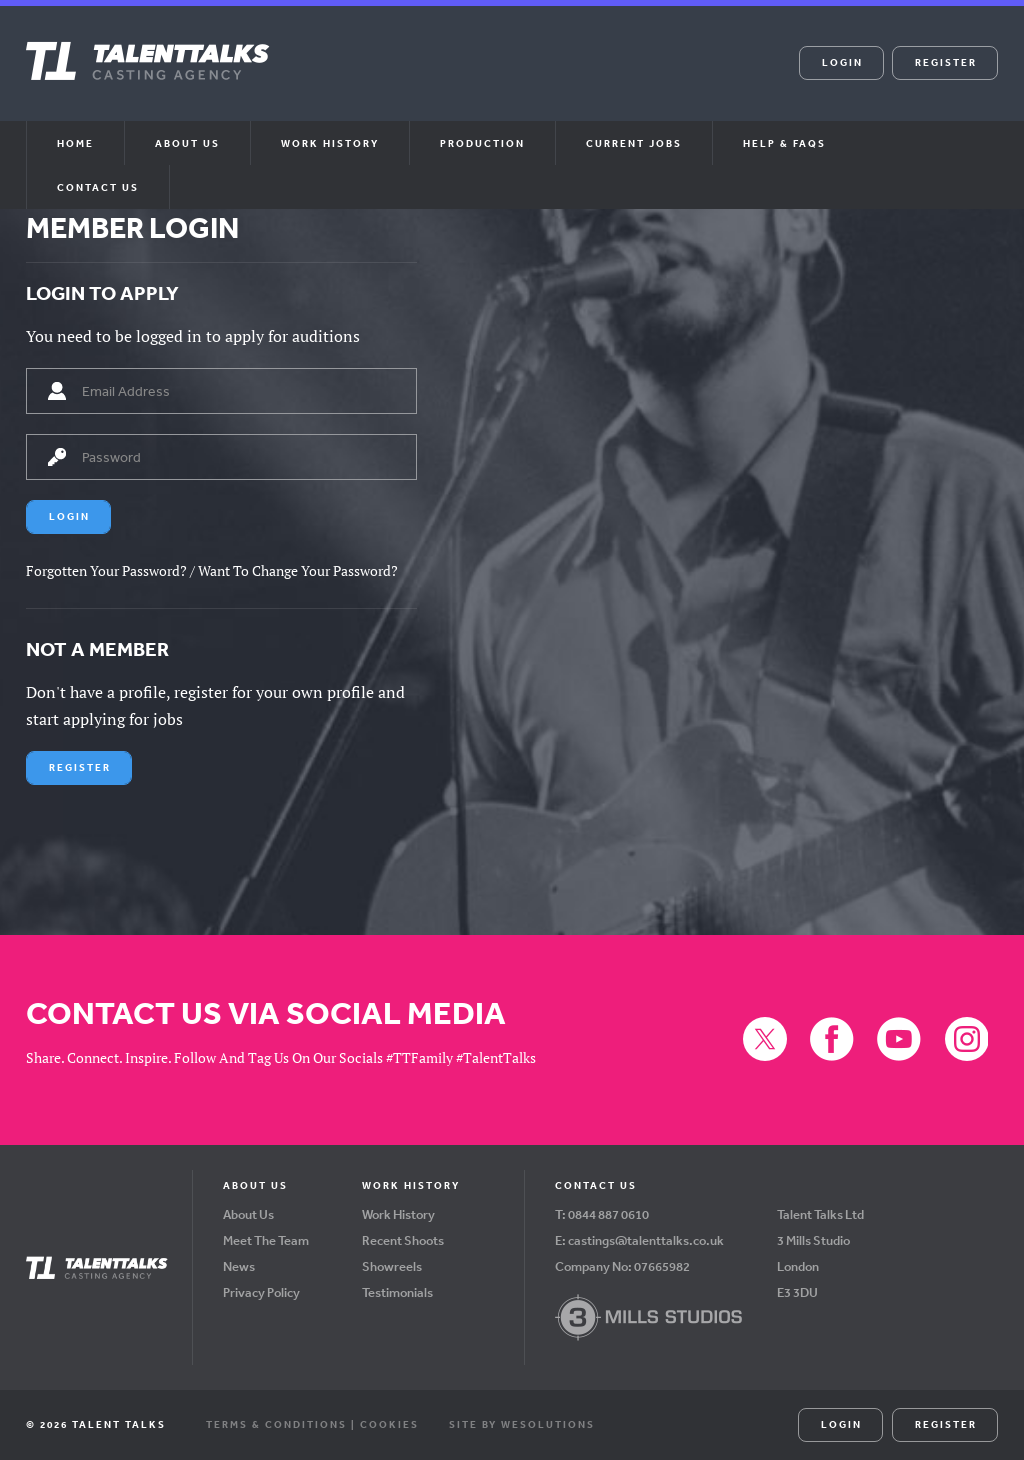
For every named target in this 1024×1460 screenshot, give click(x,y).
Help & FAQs (784, 143)
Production (482, 143)
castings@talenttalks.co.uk (646, 1240)
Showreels (392, 1266)
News (239, 1266)
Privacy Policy (261, 1292)
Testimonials (397, 1292)
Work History (330, 143)
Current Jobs (634, 143)
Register (946, 62)
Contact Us (98, 187)
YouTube (536, 76)
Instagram (585, 76)
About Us (248, 1214)
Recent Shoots (403, 1240)
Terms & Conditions (276, 1424)
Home (75, 143)
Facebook (487, 76)
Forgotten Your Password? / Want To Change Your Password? (212, 571)
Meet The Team (266, 1240)
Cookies (389, 1424)
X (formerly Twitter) (438, 76)
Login (842, 62)
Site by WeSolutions (522, 1424)
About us (187, 143)
